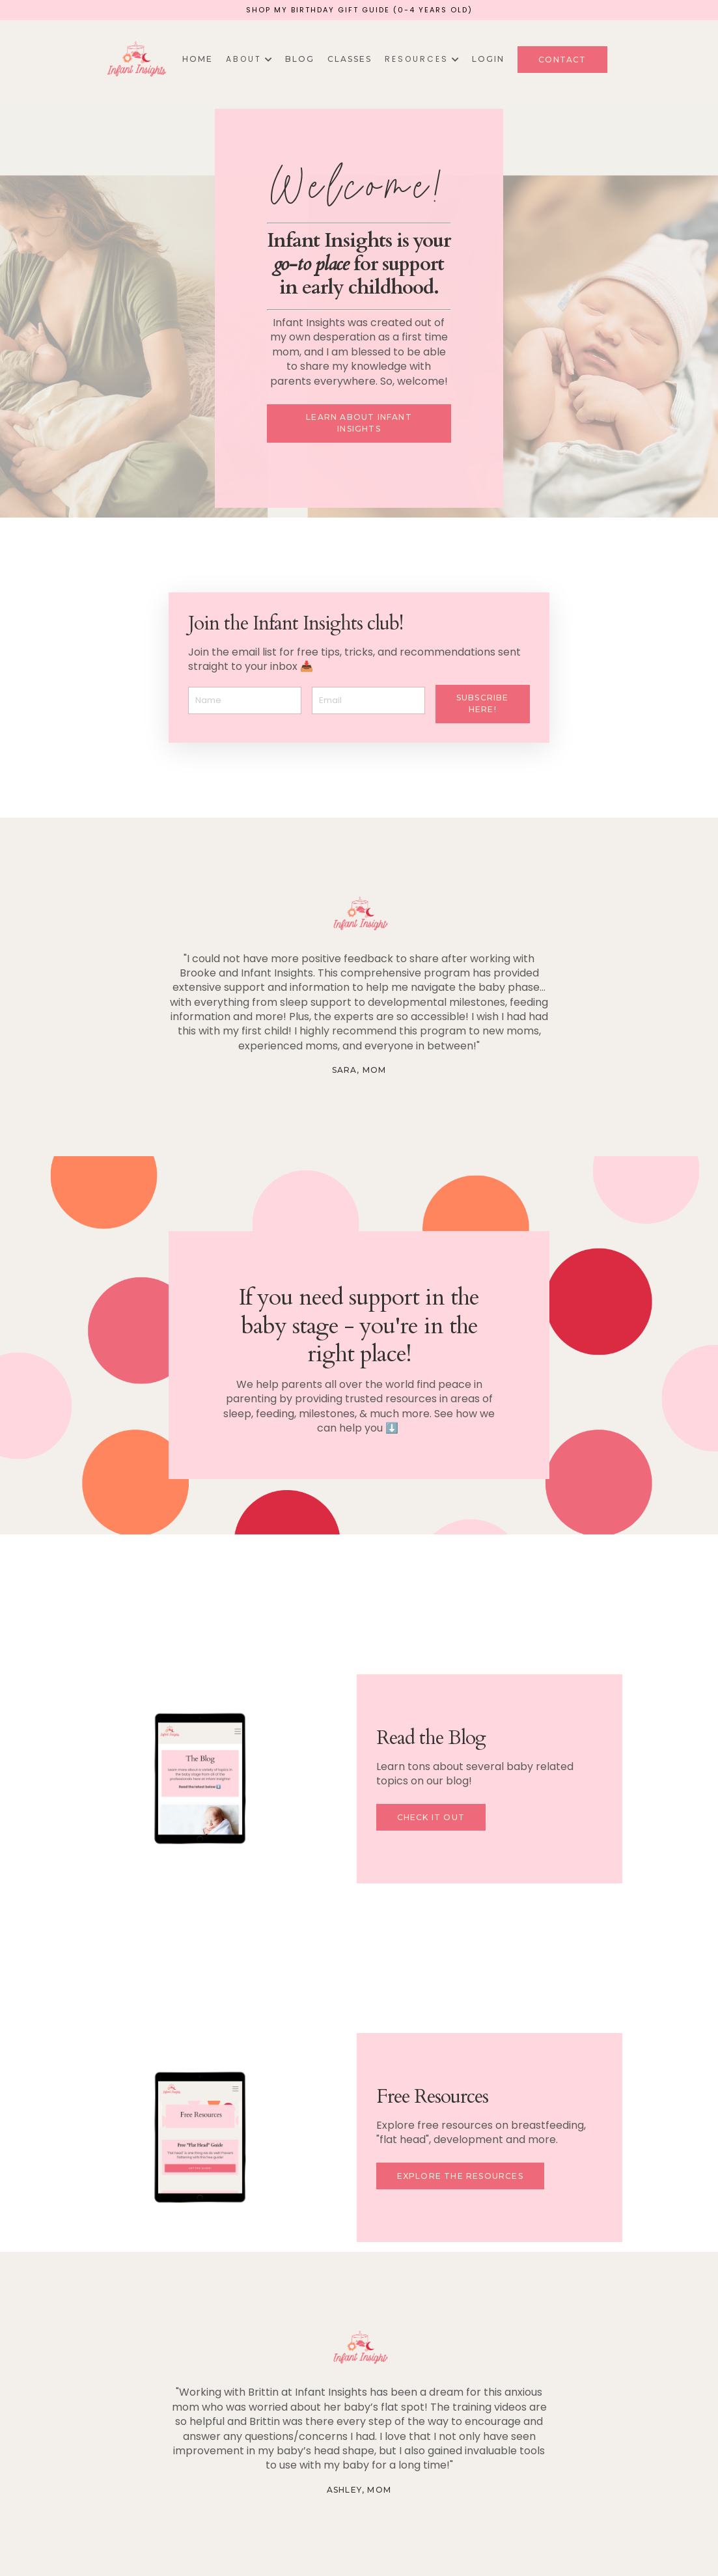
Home (197, 59)
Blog (299, 59)
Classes (349, 59)
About (322, 2538)
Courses (405, 2538)
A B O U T (249, 59)
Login (488, 59)
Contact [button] (562, 59)
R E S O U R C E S (422, 59)
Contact (456, 2538)
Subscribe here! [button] (482, 703)
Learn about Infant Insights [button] (359, 423)
